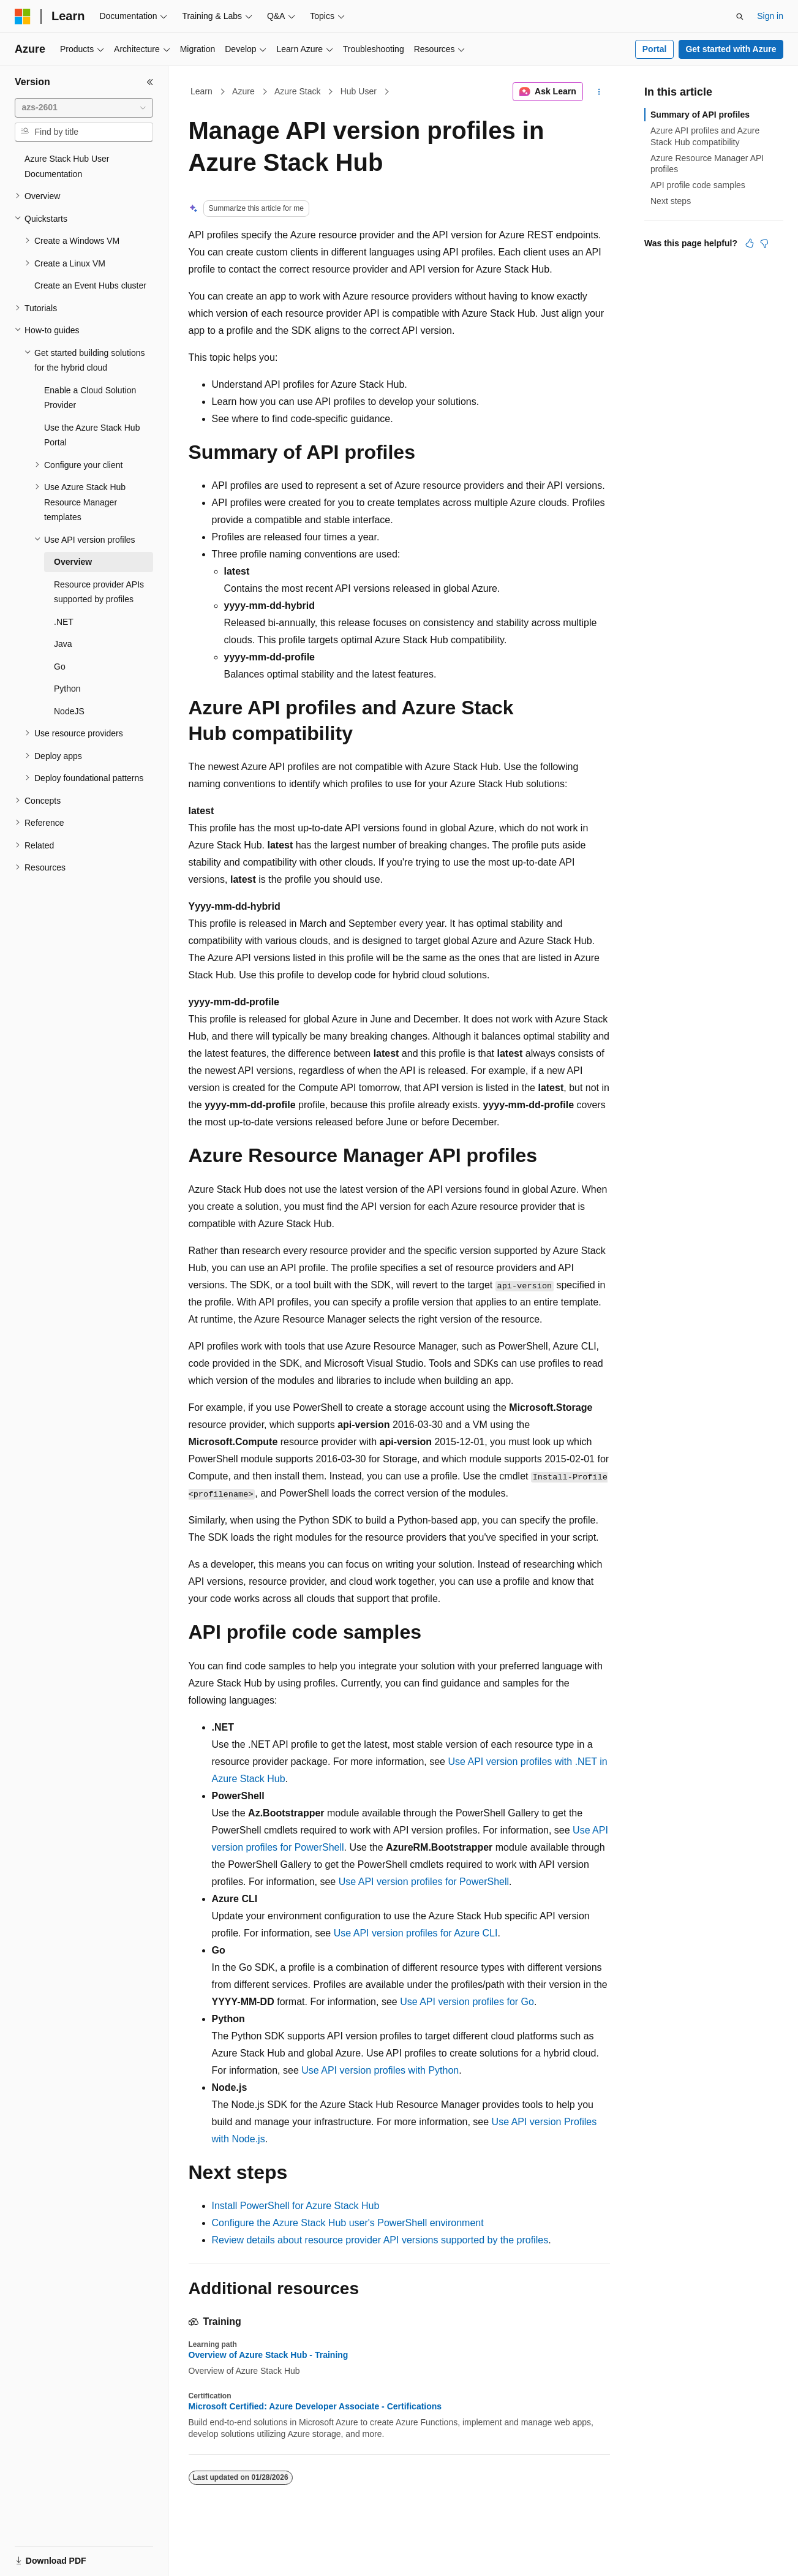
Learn (201, 91)
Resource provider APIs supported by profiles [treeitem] (99, 592)
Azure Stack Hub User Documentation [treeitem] (67, 166)
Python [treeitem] (67, 688)
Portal (654, 49)
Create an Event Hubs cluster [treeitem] (90, 285)
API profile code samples (697, 185)
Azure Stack (297, 91)
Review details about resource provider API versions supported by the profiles (380, 2240)
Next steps (670, 201)
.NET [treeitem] (63, 622)
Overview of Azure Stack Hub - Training (268, 2355)
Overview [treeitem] (73, 562)
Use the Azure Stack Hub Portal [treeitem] (92, 435)
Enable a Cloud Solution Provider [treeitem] (90, 397)
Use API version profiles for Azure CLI (416, 1933)
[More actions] (598, 92)
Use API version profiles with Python (380, 2070)
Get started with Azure (730, 49)
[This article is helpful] (749, 243)
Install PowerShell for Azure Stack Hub (296, 2205)
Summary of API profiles (700, 114)
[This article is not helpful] (764, 243)
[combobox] (84, 108)
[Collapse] (150, 82)
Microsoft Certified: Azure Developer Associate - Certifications (315, 2406)
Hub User (359, 91)
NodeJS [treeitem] (69, 711)
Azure (243, 91)
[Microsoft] (23, 17)
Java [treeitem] (63, 644)
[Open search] (740, 17)
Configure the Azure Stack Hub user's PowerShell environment (348, 2223)
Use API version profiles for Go (467, 2001)
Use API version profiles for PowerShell (424, 1881)
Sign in (770, 16)
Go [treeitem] (60, 666)
